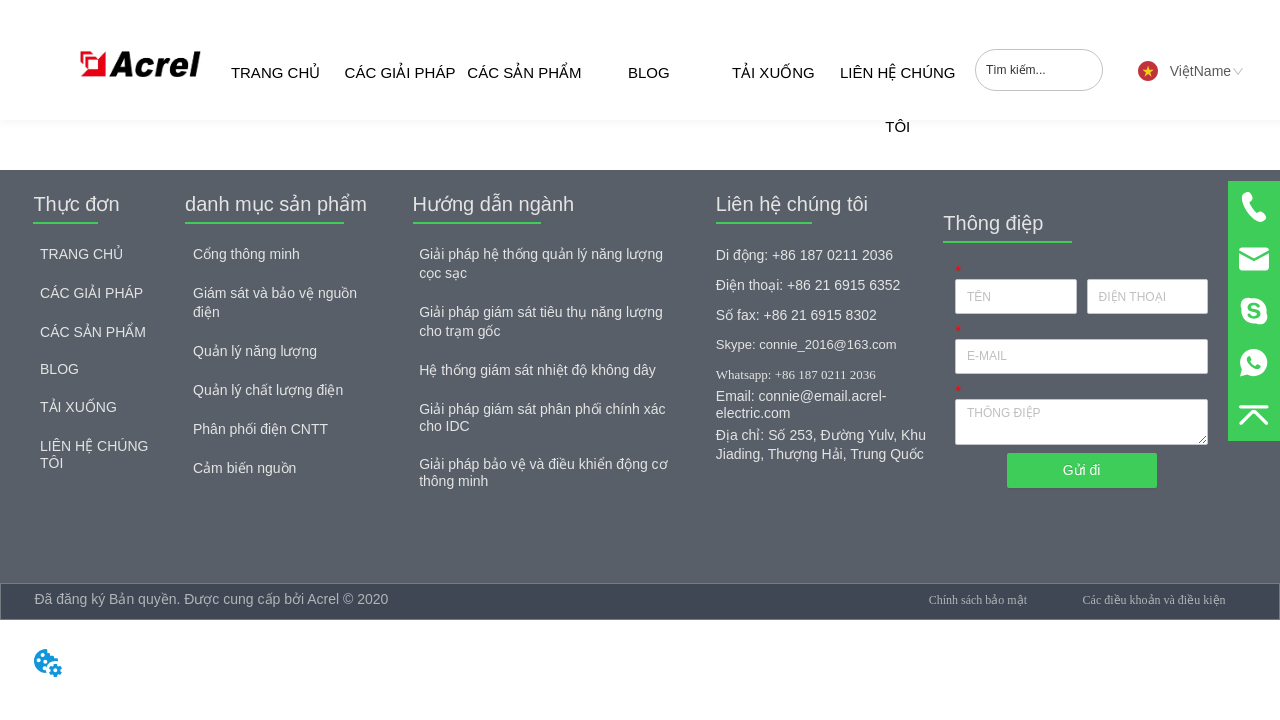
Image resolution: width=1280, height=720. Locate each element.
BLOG (649, 72)
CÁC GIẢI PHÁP (400, 72)
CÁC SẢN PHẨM (524, 72)
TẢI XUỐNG (773, 72)
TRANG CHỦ (275, 72)
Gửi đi (1082, 470)
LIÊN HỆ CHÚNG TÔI (898, 92)
